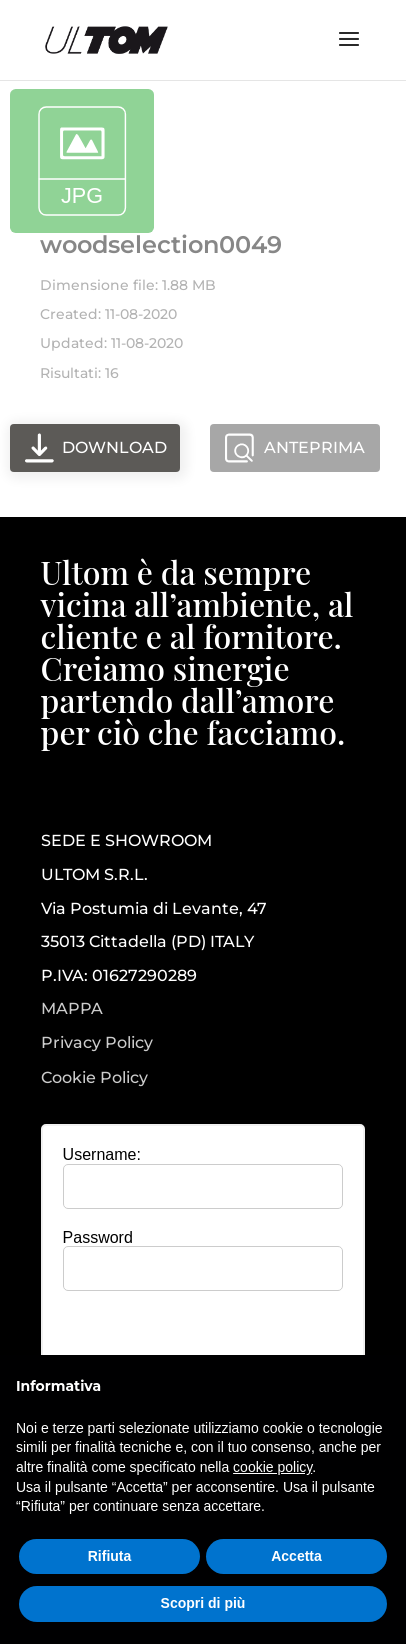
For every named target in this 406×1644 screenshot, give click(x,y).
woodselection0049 (161, 244)
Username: (102, 1154)
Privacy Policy (97, 1043)
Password (98, 1237)
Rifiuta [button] (110, 1556)
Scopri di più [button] (203, 1603)
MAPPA (72, 1008)
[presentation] (210, 1345)
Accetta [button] (296, 1556)
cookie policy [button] (272, 1467)
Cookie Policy (94, 1078)
